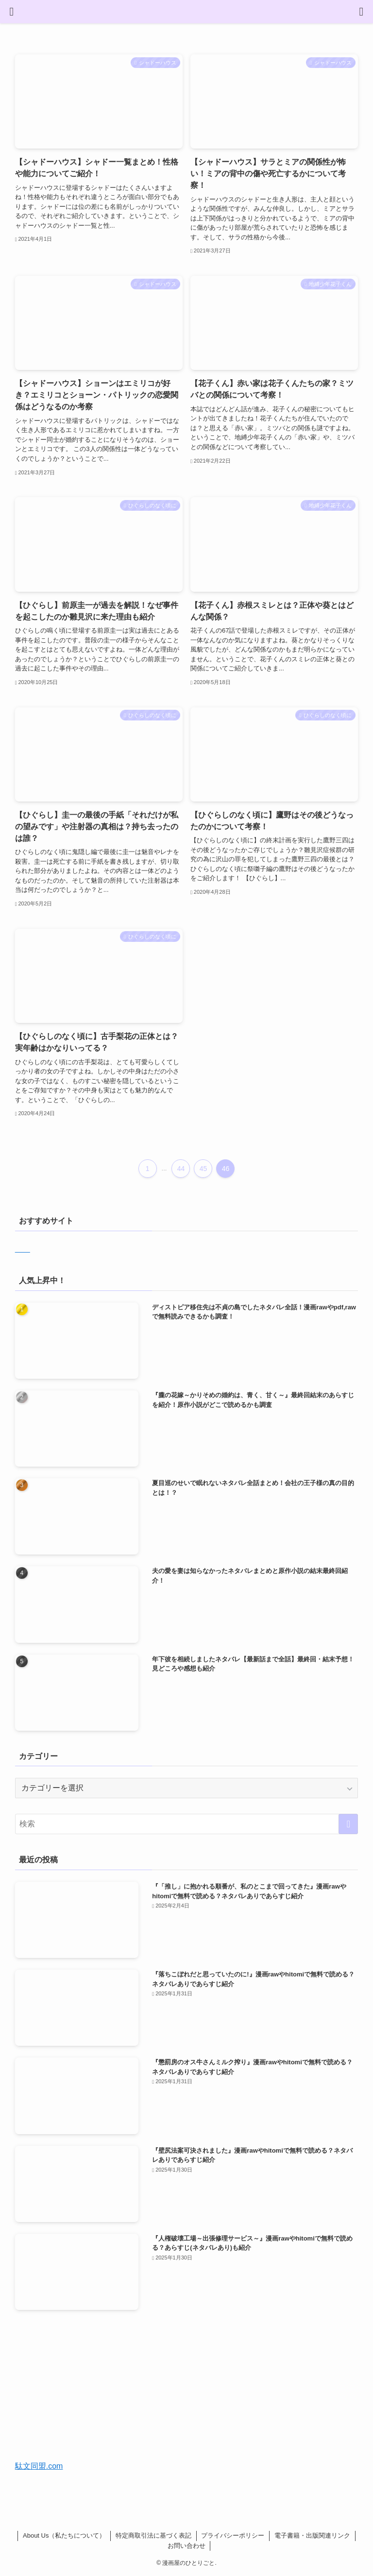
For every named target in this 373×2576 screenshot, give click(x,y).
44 (181, 1168)
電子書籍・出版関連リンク (312, 2535)
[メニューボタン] (11, 11)
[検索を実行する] (348, 1824)
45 (203, 1168)
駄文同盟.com (39, 2466)
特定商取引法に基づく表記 (153, 2535)
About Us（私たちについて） (64, 2535)
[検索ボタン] (361, 11)
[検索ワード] (186, 1824)
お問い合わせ (186, 2545)
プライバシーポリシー (232, 2535)
